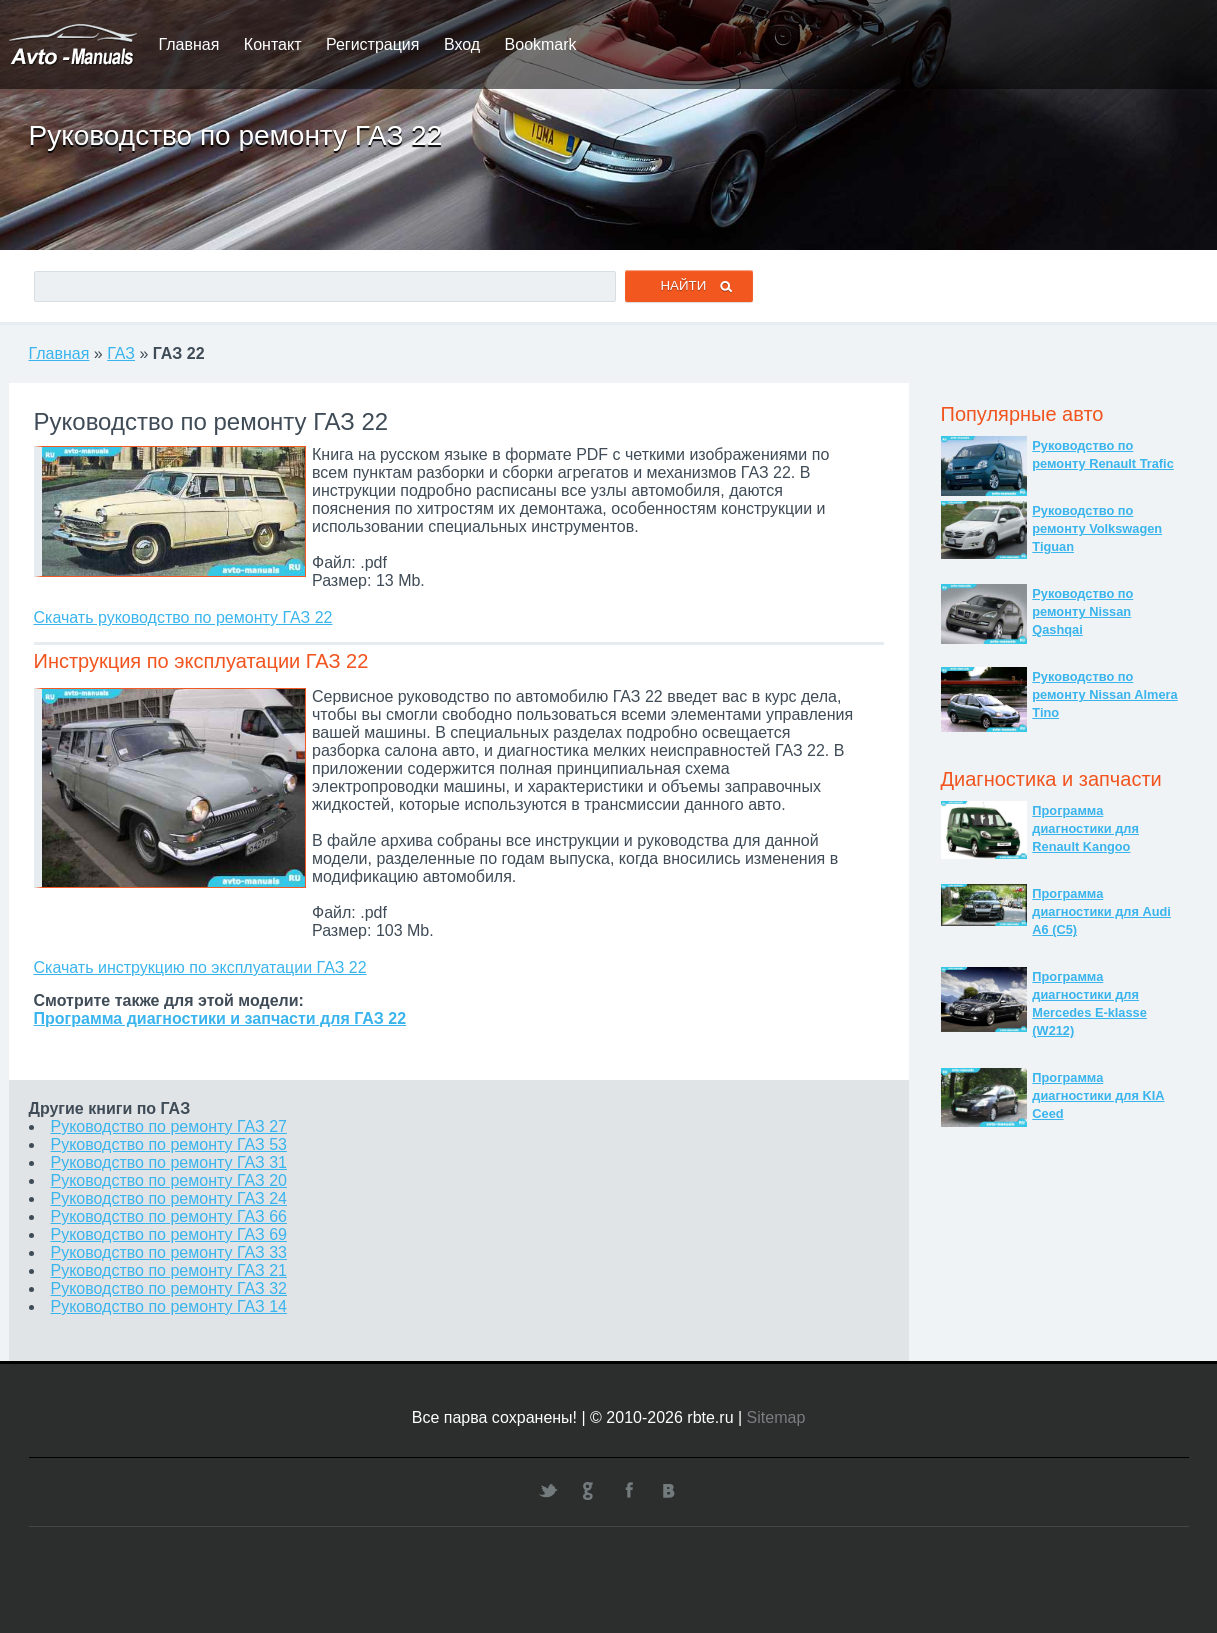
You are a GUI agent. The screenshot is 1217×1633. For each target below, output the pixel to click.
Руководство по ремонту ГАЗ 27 (169, 1126)
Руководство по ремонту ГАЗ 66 (169, 1216)
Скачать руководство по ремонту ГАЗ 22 (183, 617)
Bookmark (541, 44)
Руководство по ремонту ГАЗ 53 (169, 1144)
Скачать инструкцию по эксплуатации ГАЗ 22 (200, 967)
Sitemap (776, 1417)
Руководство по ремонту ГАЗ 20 (169, 1180)
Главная (189, 44)
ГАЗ (121, 353)
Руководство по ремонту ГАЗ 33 (169, 1252)
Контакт (273, 44)
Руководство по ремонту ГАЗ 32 (169, 1288)
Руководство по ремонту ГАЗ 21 (169, 1270)
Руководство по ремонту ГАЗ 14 (169, 1306)
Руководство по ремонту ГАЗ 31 (169, 1162)
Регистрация (373, 44)
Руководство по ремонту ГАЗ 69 (169, 1234)
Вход (462, 44)
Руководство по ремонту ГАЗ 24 (169, 1198)
